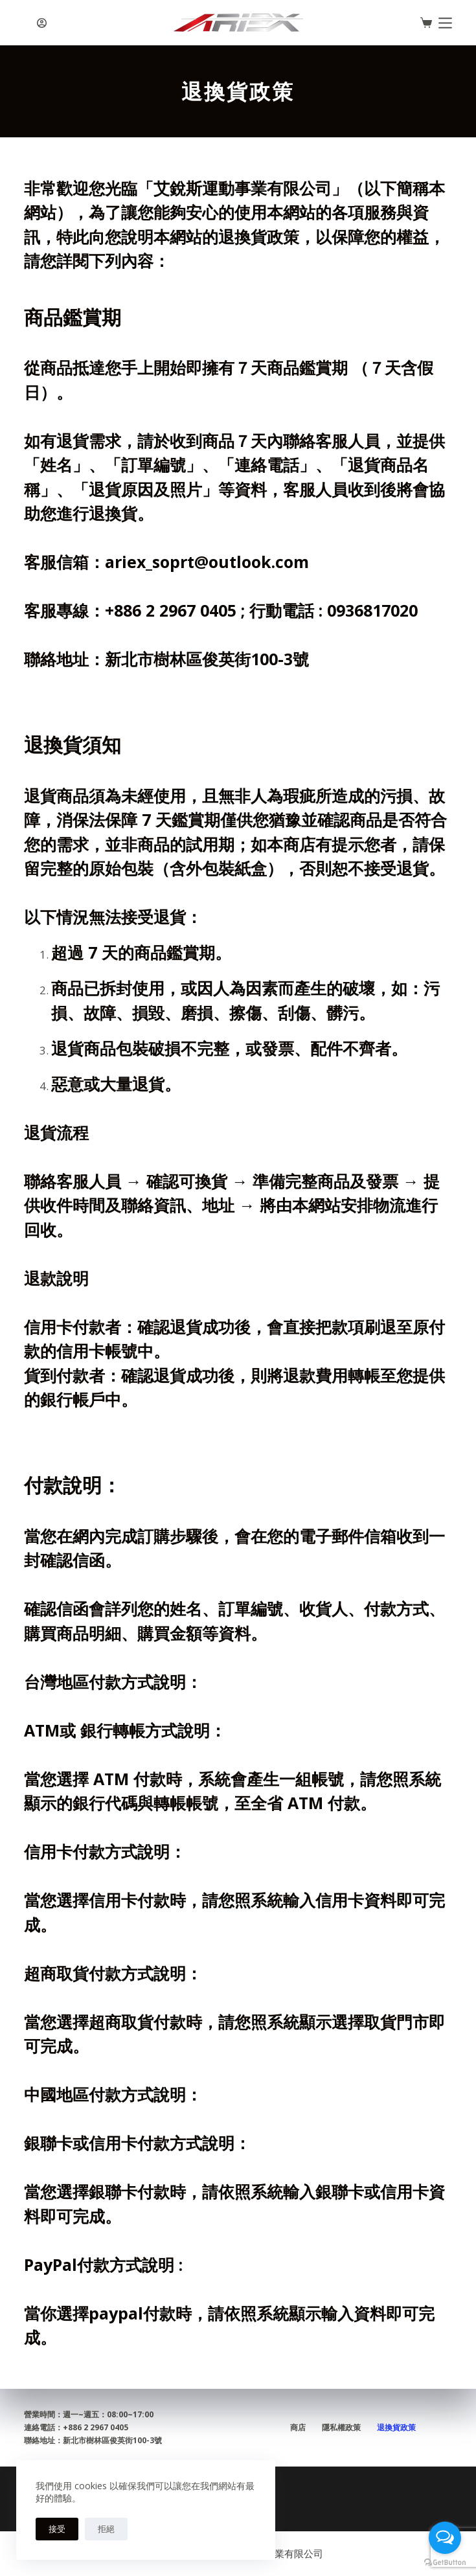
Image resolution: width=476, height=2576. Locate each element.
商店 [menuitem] (298, 2427)
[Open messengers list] (445, 2538)
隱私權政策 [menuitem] (341, 2427)
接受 (57, 2529)
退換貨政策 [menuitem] (396, 2427)
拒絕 (106, 2529)
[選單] (445, 23)
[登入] (42, 23)
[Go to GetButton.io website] (445, 2563)
